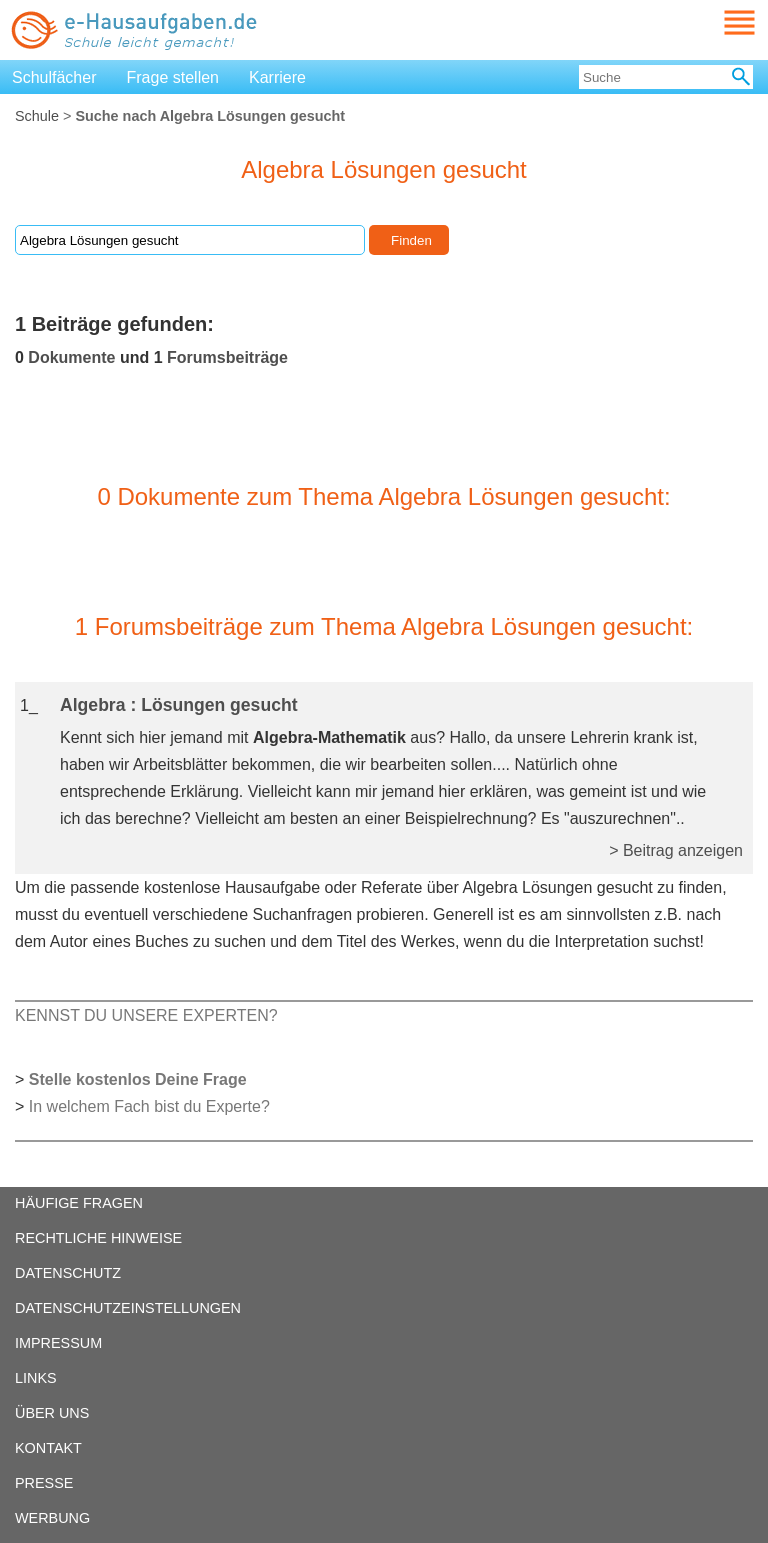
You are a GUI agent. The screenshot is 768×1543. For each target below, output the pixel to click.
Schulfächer (54, 77)
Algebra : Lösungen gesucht (179, 705)
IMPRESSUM (58, 1343)
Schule (37, 116)
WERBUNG (52, 1518)
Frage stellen (173, 77)
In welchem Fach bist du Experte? (149, 1106)
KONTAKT (48, 1448)
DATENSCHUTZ (68, 1273)
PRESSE (44, 1483)
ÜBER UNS (52, 1413)
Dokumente (71, 357)
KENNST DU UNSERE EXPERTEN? (146, 1015)
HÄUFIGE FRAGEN (79, 1203)
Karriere (277, 77)
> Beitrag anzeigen (676, 850)
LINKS (36, 1378)
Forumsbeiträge (227, 357)
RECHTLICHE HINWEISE (98, 1238)
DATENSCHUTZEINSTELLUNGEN (128, 1308)
